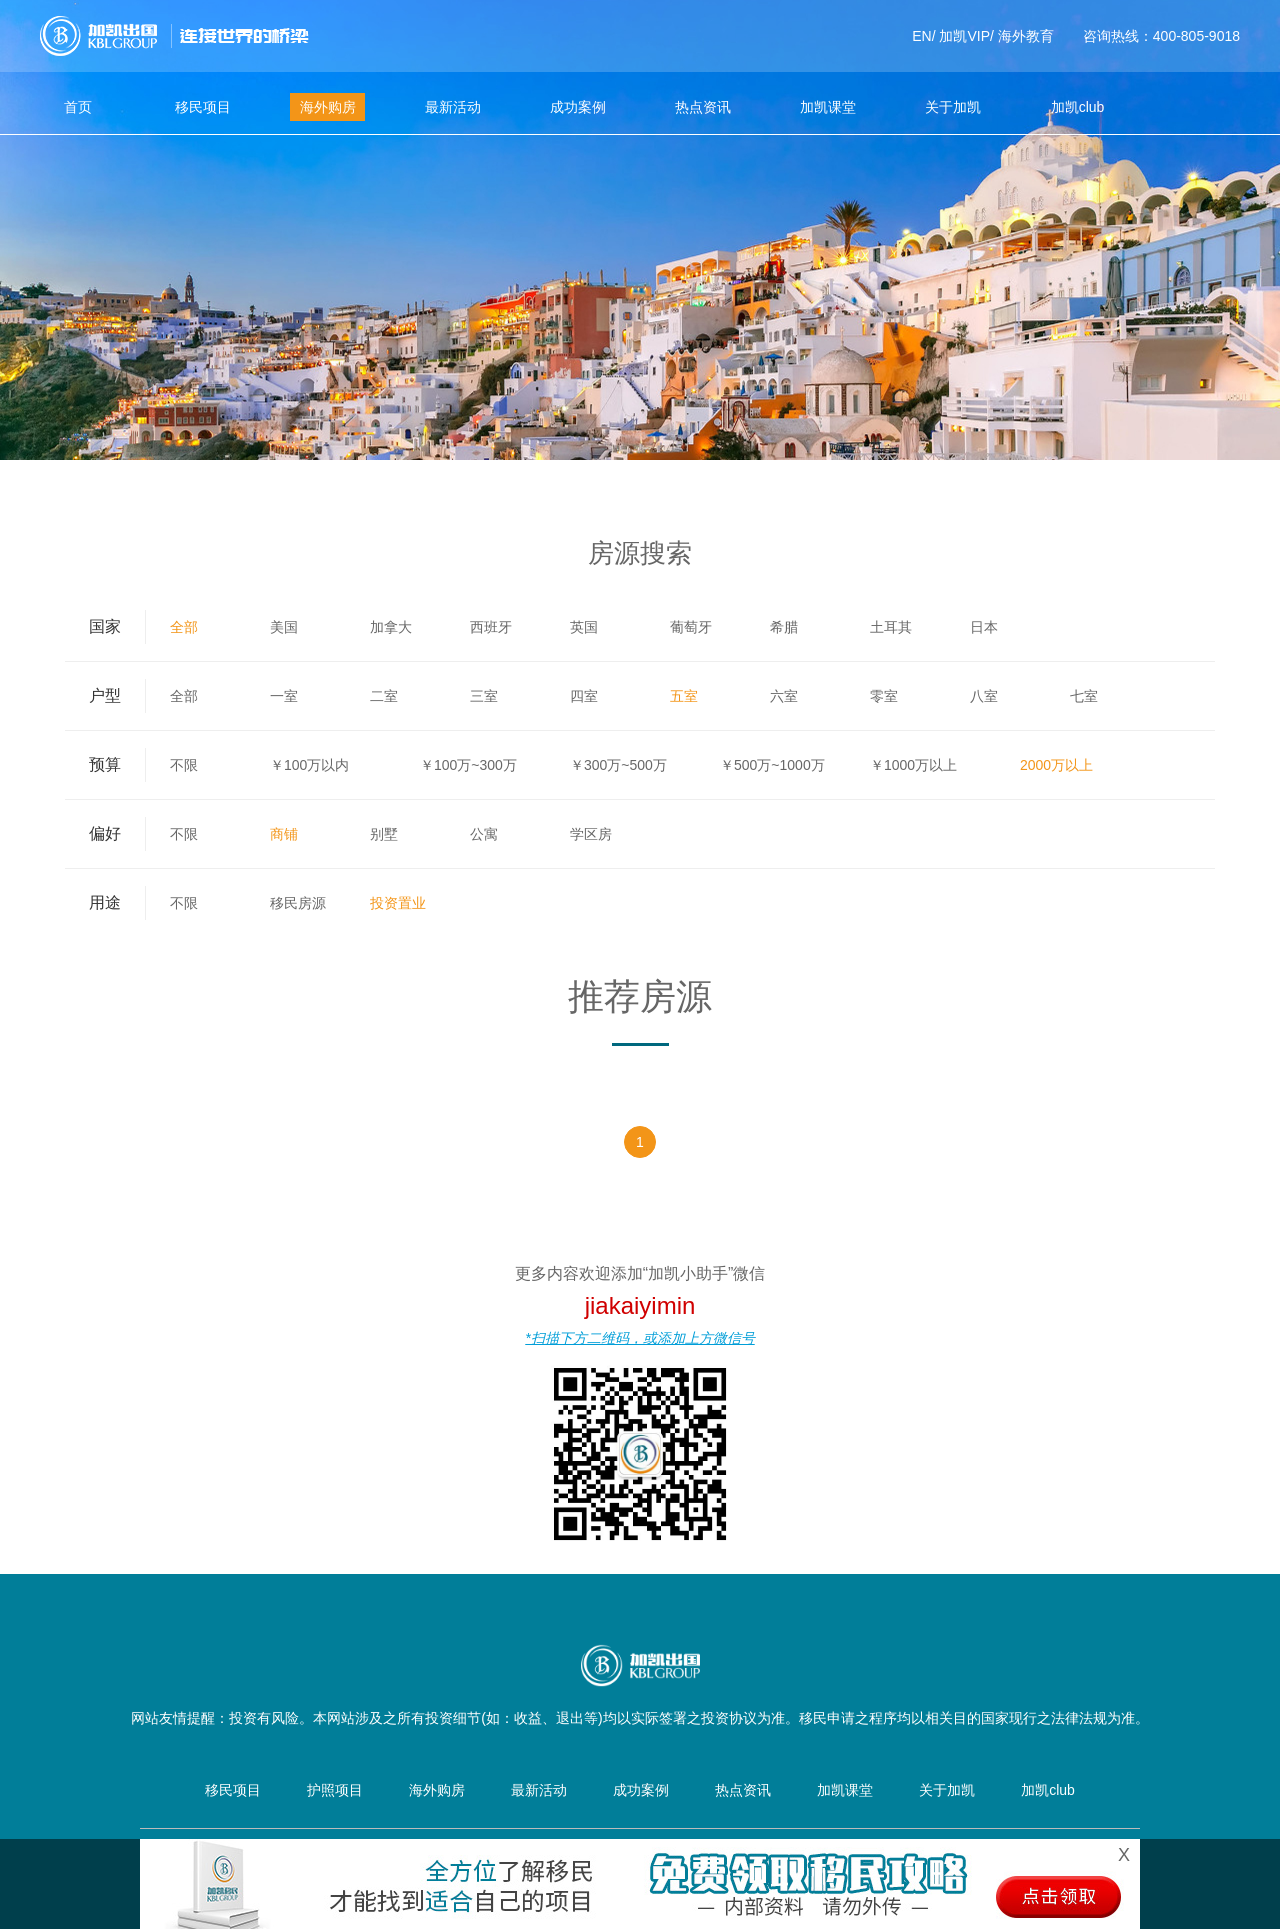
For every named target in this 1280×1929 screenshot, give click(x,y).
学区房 (591, 834)
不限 (184, 765)
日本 (984, 627)
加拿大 (391, 627)
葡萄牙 (691, 627)
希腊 (784, 627)
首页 (78, 107)
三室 (484, 696)
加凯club (1078, 107)
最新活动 (453, 107)
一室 (284, 696)
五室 (684, 696)
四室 (584, 696)
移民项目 (203, 107)
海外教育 (1026, 36)
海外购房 (328, 107)
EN (921, 36)
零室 (884, 696)
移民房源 (298, 903)
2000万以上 (1056, 765)
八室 (984, 696)
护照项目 (335, 1790)
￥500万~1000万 (772, 765)
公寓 (484, 834)
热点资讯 (703, 107)
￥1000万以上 (913, 765)
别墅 (384, 834)
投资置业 (398, 903)
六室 (784, 696)
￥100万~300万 (468, 765)
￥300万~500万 (618, 765)
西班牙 (491, 627)
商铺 (284, 834)
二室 (384, 696)
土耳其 (891, 627)
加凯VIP (964, 36)
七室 (1084, 696)
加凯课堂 (828, 107)
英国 (584, 627)
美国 (284, 627)
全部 (184, 627)
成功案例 (578, 107)
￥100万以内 (309, 765)
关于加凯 (953, 107)
